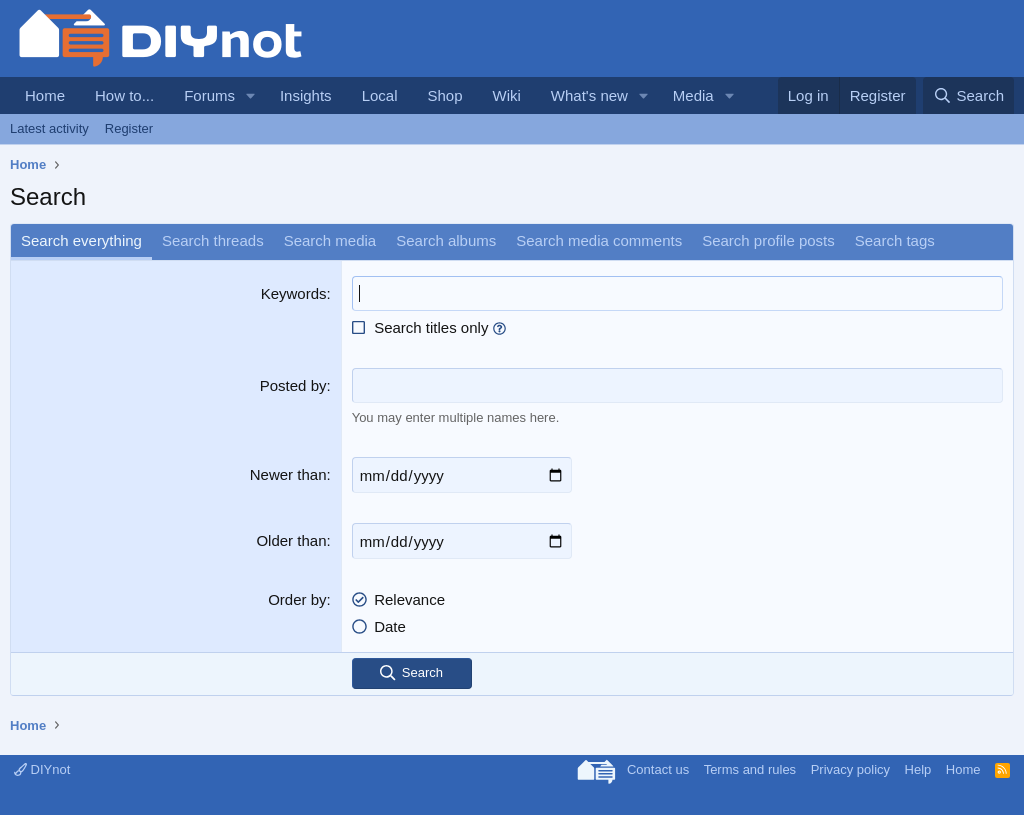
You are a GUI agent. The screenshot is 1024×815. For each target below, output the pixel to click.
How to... (124, 95)
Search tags (895, 240)
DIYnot (42, 769)
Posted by (293, 385)
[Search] (968, 95)
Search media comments (599, 240)
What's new (589, 95)
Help (918, 769)
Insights (306, 95)
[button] (251, 95)
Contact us (658, 769)
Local (380, 95)
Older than (291, 540)
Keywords (294, 293)
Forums (209, 95)
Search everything (81, 240)
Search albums (446, 240)
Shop (444, 95)
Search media (330, 240)
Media (693, 95)
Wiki (507, 95)
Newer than (288, 474)
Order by (297, 599)
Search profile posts (768, 240)
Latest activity (49, 128)
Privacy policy (850, 769)
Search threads (213, 240)
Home (45, 95)
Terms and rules (750, 769)
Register (129, 128)
